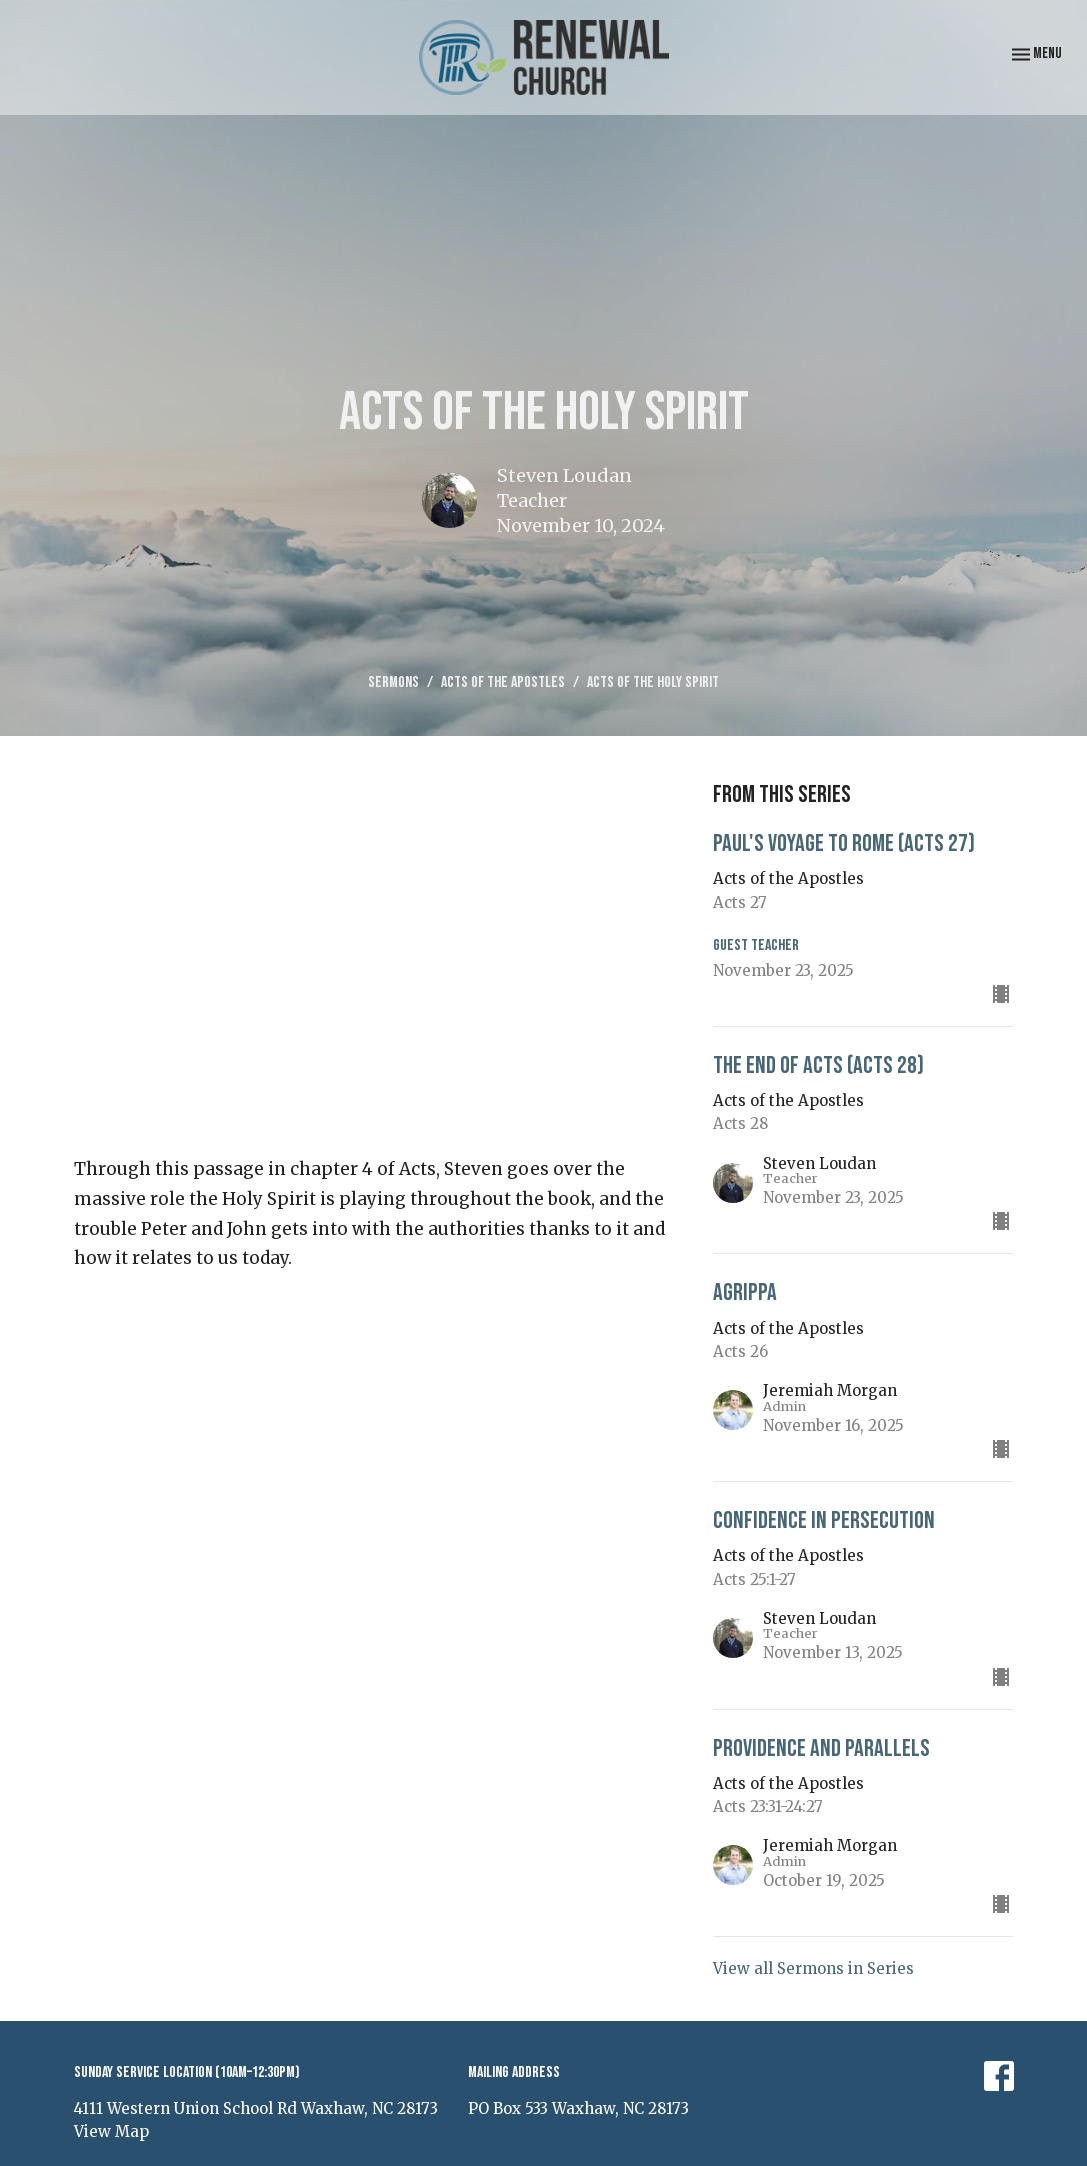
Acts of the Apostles (503, 682)
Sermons (393, 682)
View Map (111, 2131)
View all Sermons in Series (813, 1968)
